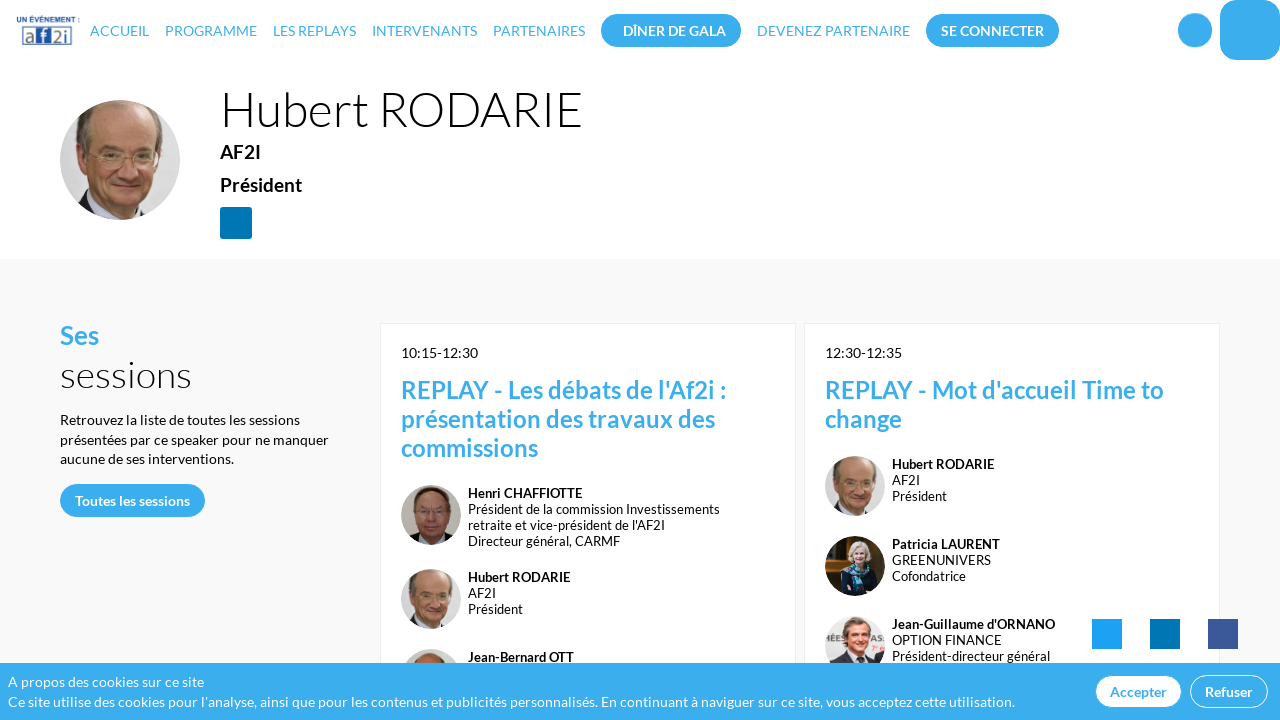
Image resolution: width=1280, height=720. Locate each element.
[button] (671, 30)
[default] (833, 30)
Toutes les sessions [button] (132, 500)
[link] (119, 30)
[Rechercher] (1195, 36)
